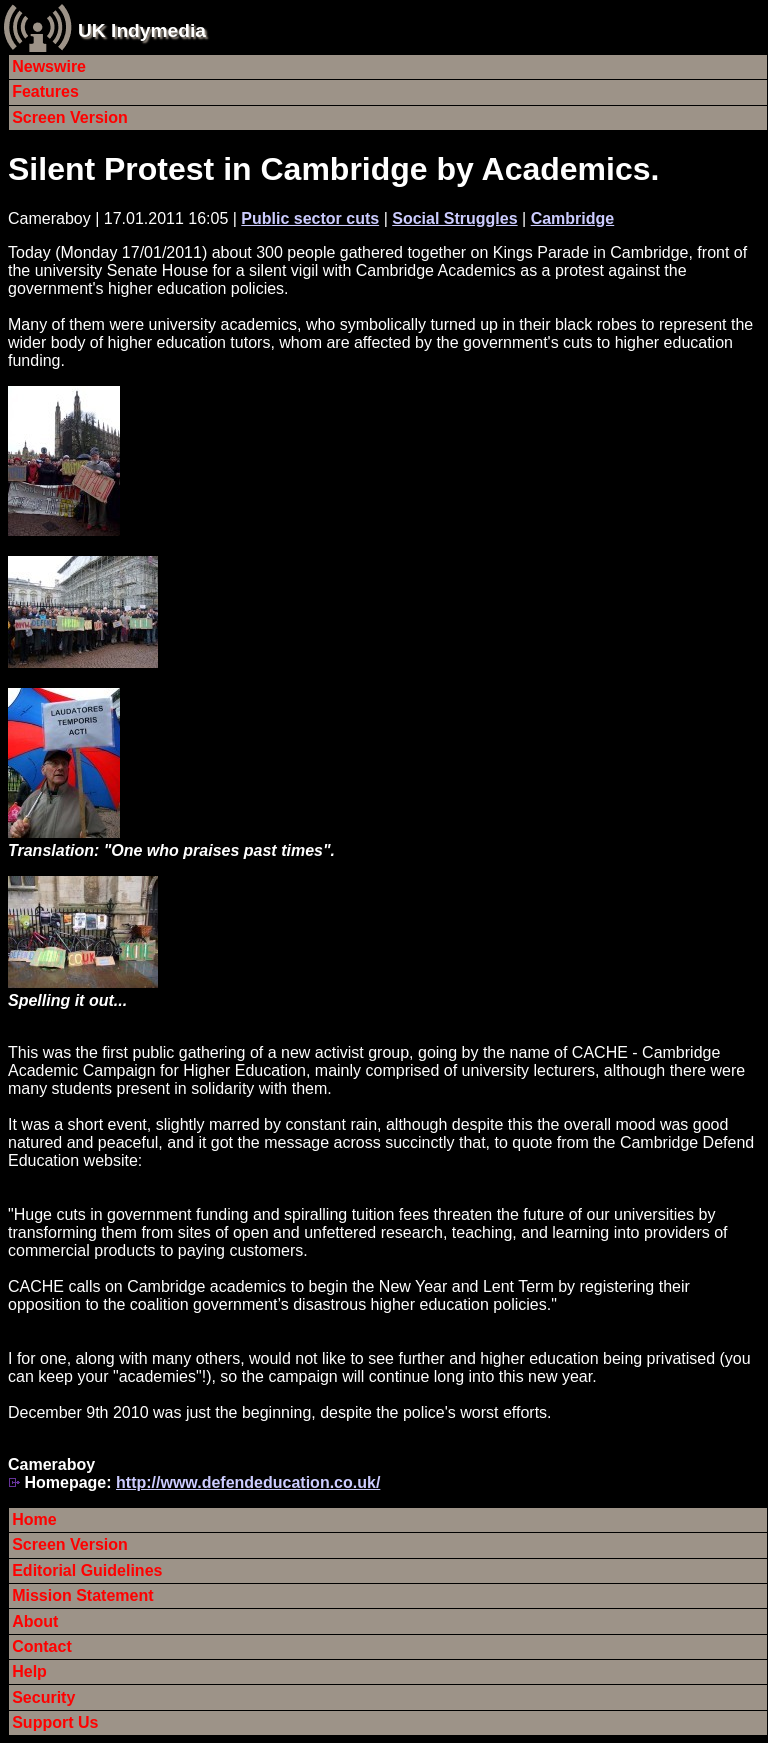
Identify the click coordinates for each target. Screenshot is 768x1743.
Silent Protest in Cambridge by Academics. (333, 169)
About (35, 1621)
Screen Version (70, 117)
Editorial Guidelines (87, 1570)
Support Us (55, 1722)
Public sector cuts (310, 218)
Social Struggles (454, 218)
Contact (42, 1646)
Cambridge (573, 218)
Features (45, 91)
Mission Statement (82, 1595)
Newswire (49, 66)
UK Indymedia (142, 30)
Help (29, 1671)
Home (34, 1519)
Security (43, 1697)
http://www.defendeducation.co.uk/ (248, 1482)
